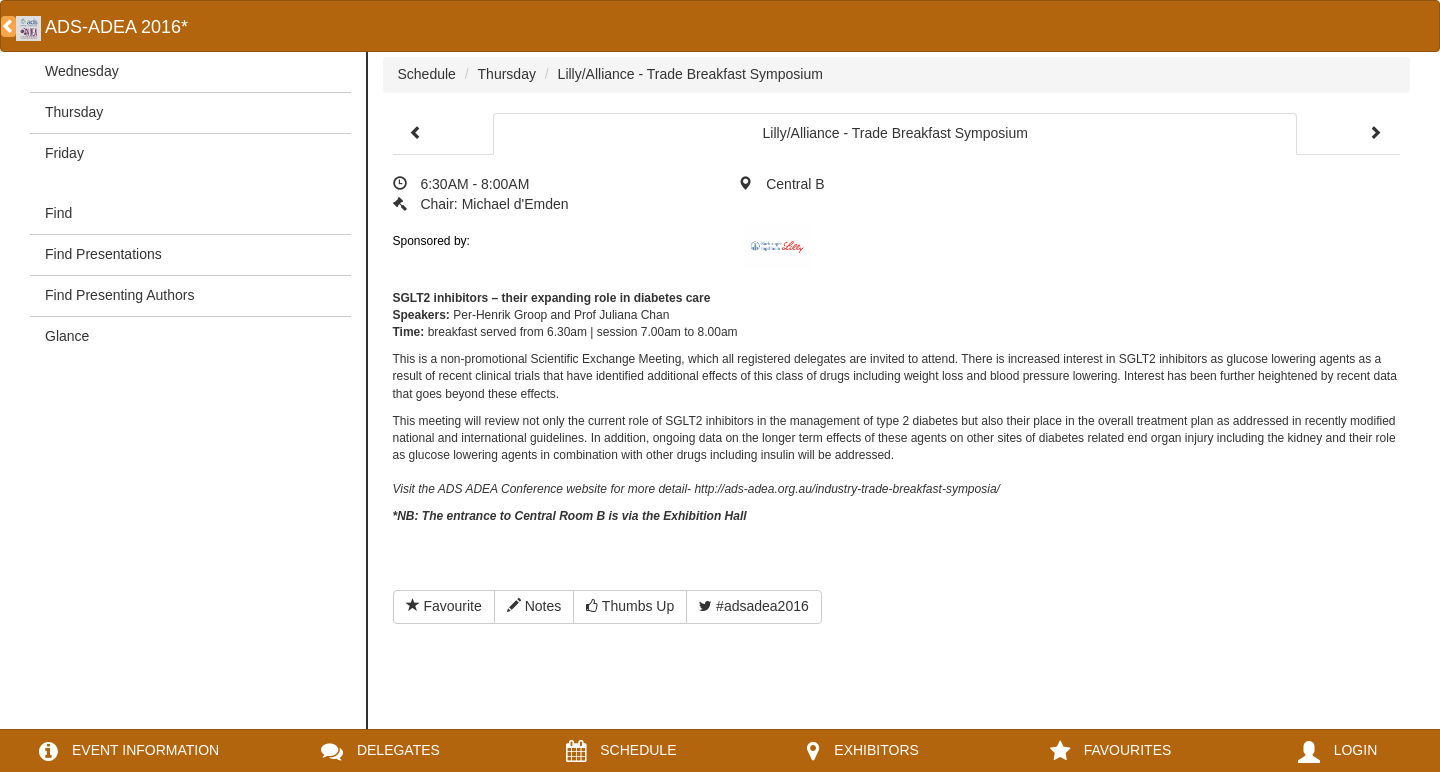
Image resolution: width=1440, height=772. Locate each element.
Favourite (444, 606)
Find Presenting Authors (119, 295)
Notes (534, 606)
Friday (64, 153)
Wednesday (82, 71)
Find (58, 213)
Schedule (427, 74)
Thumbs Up (630, 606)
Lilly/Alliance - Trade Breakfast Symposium (690, 74)
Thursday (74, 112)
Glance (67, 336)
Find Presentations (103, 254)
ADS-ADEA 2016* (102, 27)
